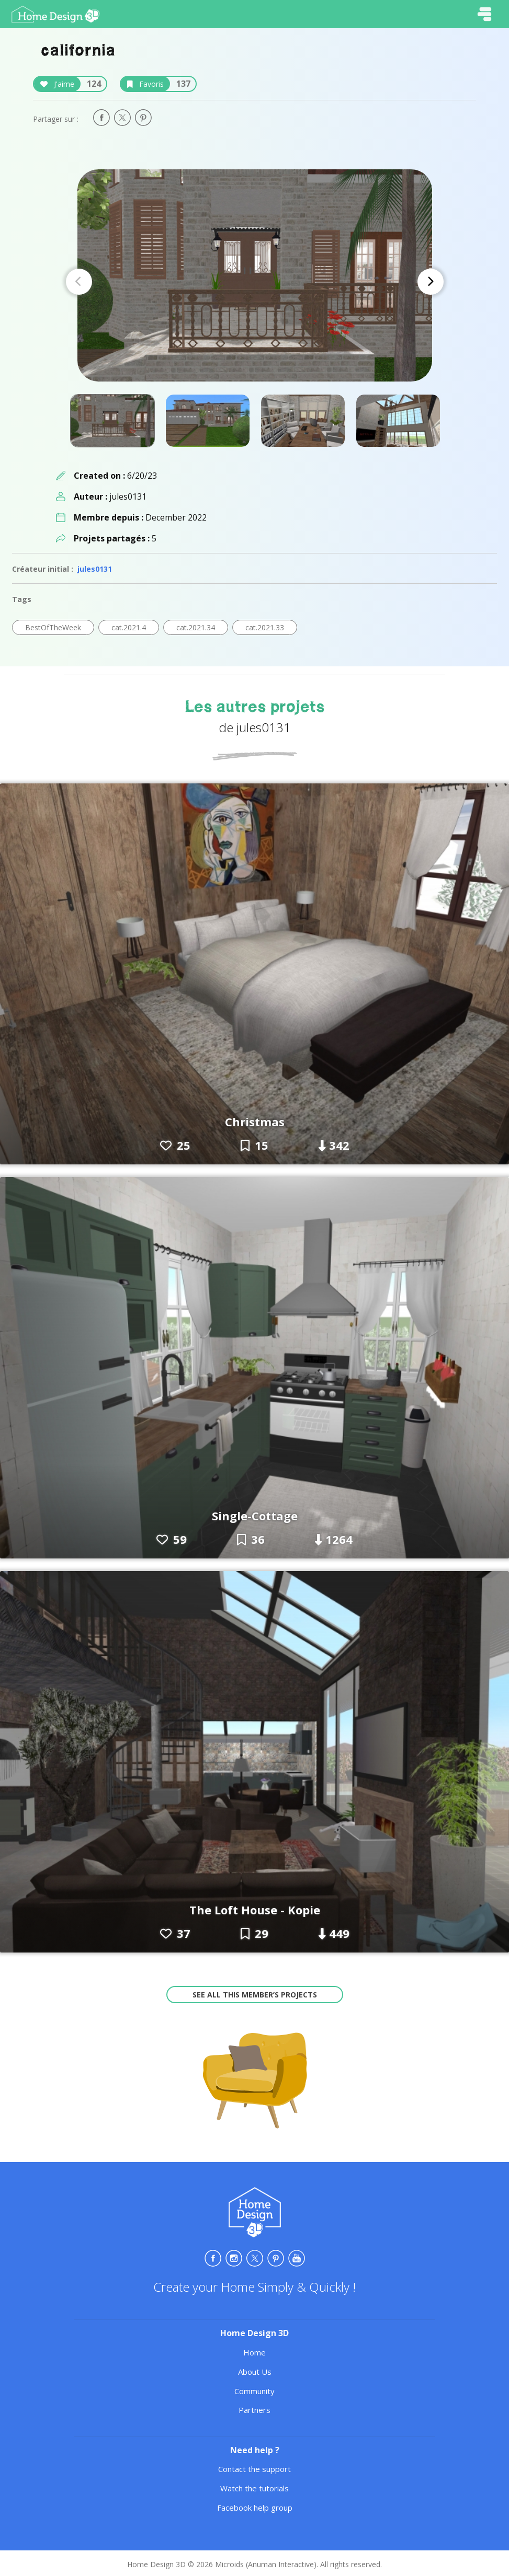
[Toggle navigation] (484, 14)
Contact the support (254, 2469)
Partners (254, 2410)
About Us (255, 2371)
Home (254, 2352)
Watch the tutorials (254, 2488)
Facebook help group (254, 2507)
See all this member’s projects (255, 1995)
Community (254, 2391)
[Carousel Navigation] (255, 282)
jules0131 (94, 569)
